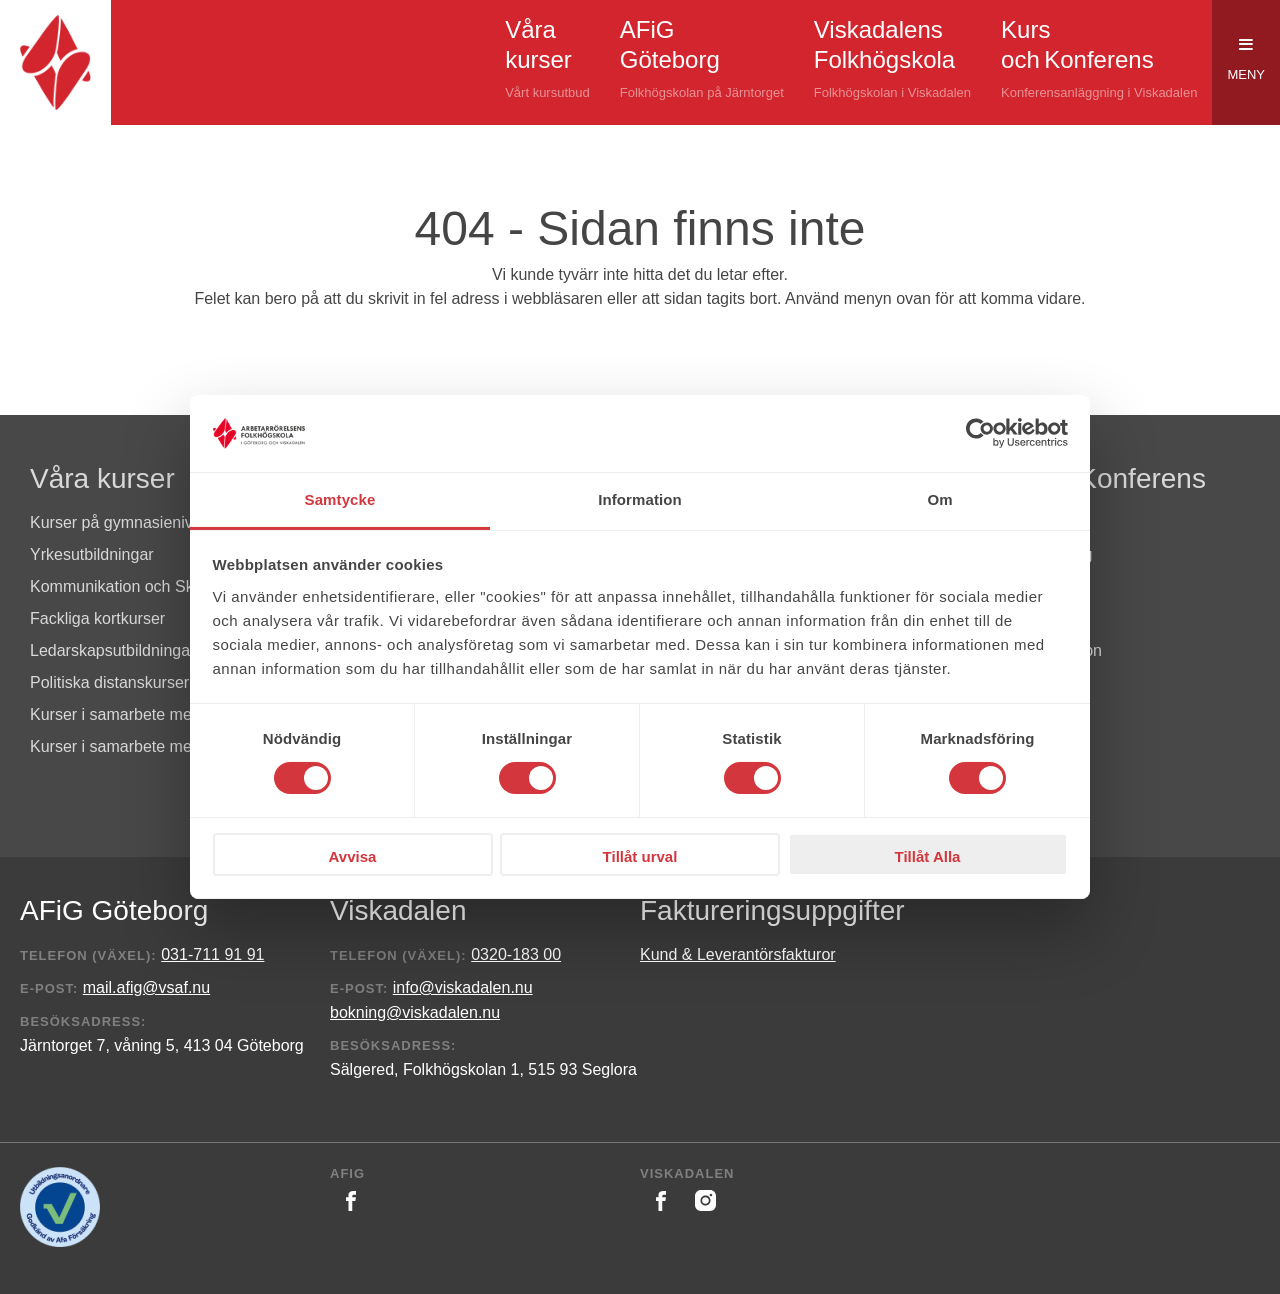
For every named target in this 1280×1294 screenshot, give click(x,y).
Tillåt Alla (928, 856)
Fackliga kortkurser (97, 618)
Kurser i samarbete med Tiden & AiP (159, 746)
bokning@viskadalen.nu (415, 1012)
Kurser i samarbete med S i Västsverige (171, 714)
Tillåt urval (640, 856)
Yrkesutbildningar (92, 554)
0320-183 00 (516, 954)
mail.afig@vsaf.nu (146, 987)
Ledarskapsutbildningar (112, 650)
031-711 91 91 (212, 954)
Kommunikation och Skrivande (138, 586)
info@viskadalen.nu (463, 987)
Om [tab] (939, 499)
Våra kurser (102, 478)
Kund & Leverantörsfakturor (738, 954)
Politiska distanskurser (109, 682)
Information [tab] (640, 499)
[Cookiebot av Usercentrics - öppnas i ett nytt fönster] (980, 433)
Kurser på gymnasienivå (116, 522)
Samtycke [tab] (340, 499)
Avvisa (353, 856)
